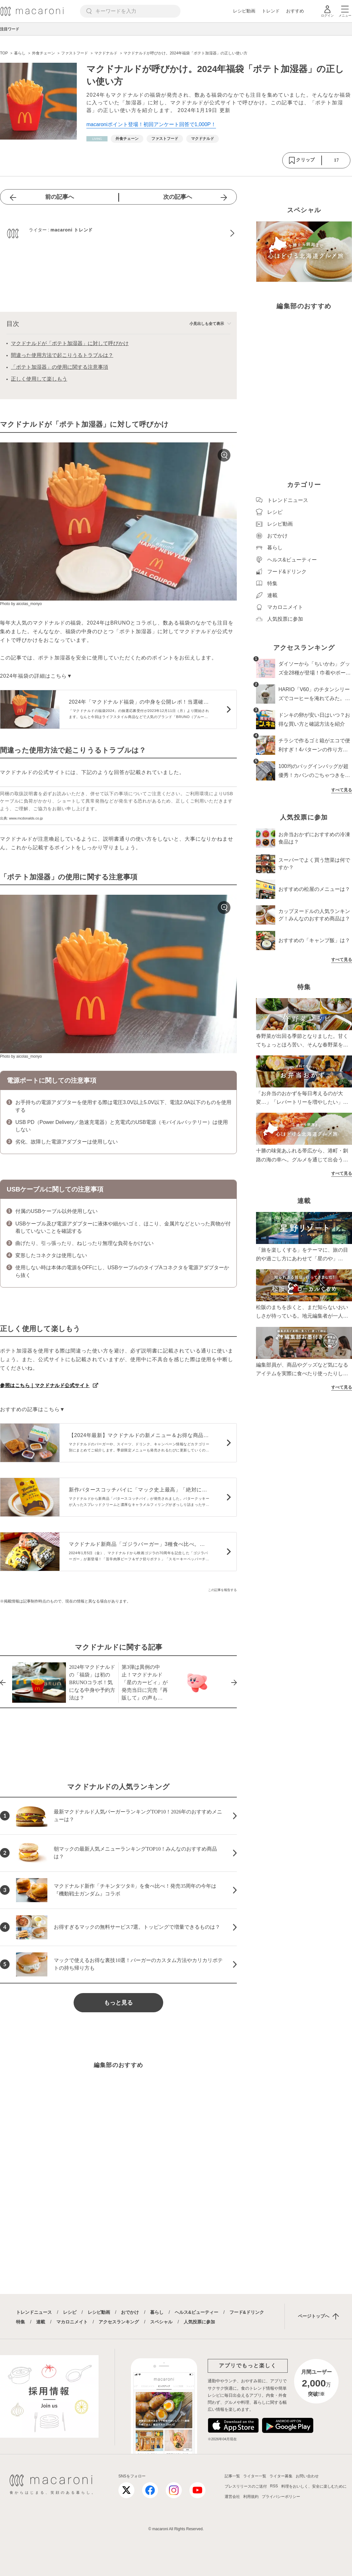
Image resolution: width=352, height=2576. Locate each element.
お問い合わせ (307, 2476)
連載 (40, 2321)
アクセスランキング (119, 2321)
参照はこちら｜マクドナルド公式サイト (45, 1385)
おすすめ (295, 10)
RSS (274, 2486)
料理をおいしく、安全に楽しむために (314, 2486)
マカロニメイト (72, 2321)
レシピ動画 (244, 10)
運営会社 (232, 2496)
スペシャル (161, 2321)
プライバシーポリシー (281, 2496)
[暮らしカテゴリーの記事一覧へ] (97, 139)
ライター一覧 (254, 2476)
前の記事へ (59, 197)
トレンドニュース (34, 2312)
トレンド (271, 10)
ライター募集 (280, 2476)
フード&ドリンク (246, 2312)
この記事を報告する (222, 1590)
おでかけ (130, 2312)
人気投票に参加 (199, 2321)
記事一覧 (232, 2476)
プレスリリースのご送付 (246, 2486)
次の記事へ (177, 197)
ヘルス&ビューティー (196, 2312)
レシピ (69, 2312)
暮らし (157, 2312)
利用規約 (251, 2496)
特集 (20, 2321)
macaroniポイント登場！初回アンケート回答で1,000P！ (151, 124)
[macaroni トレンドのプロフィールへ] (118, 233)
